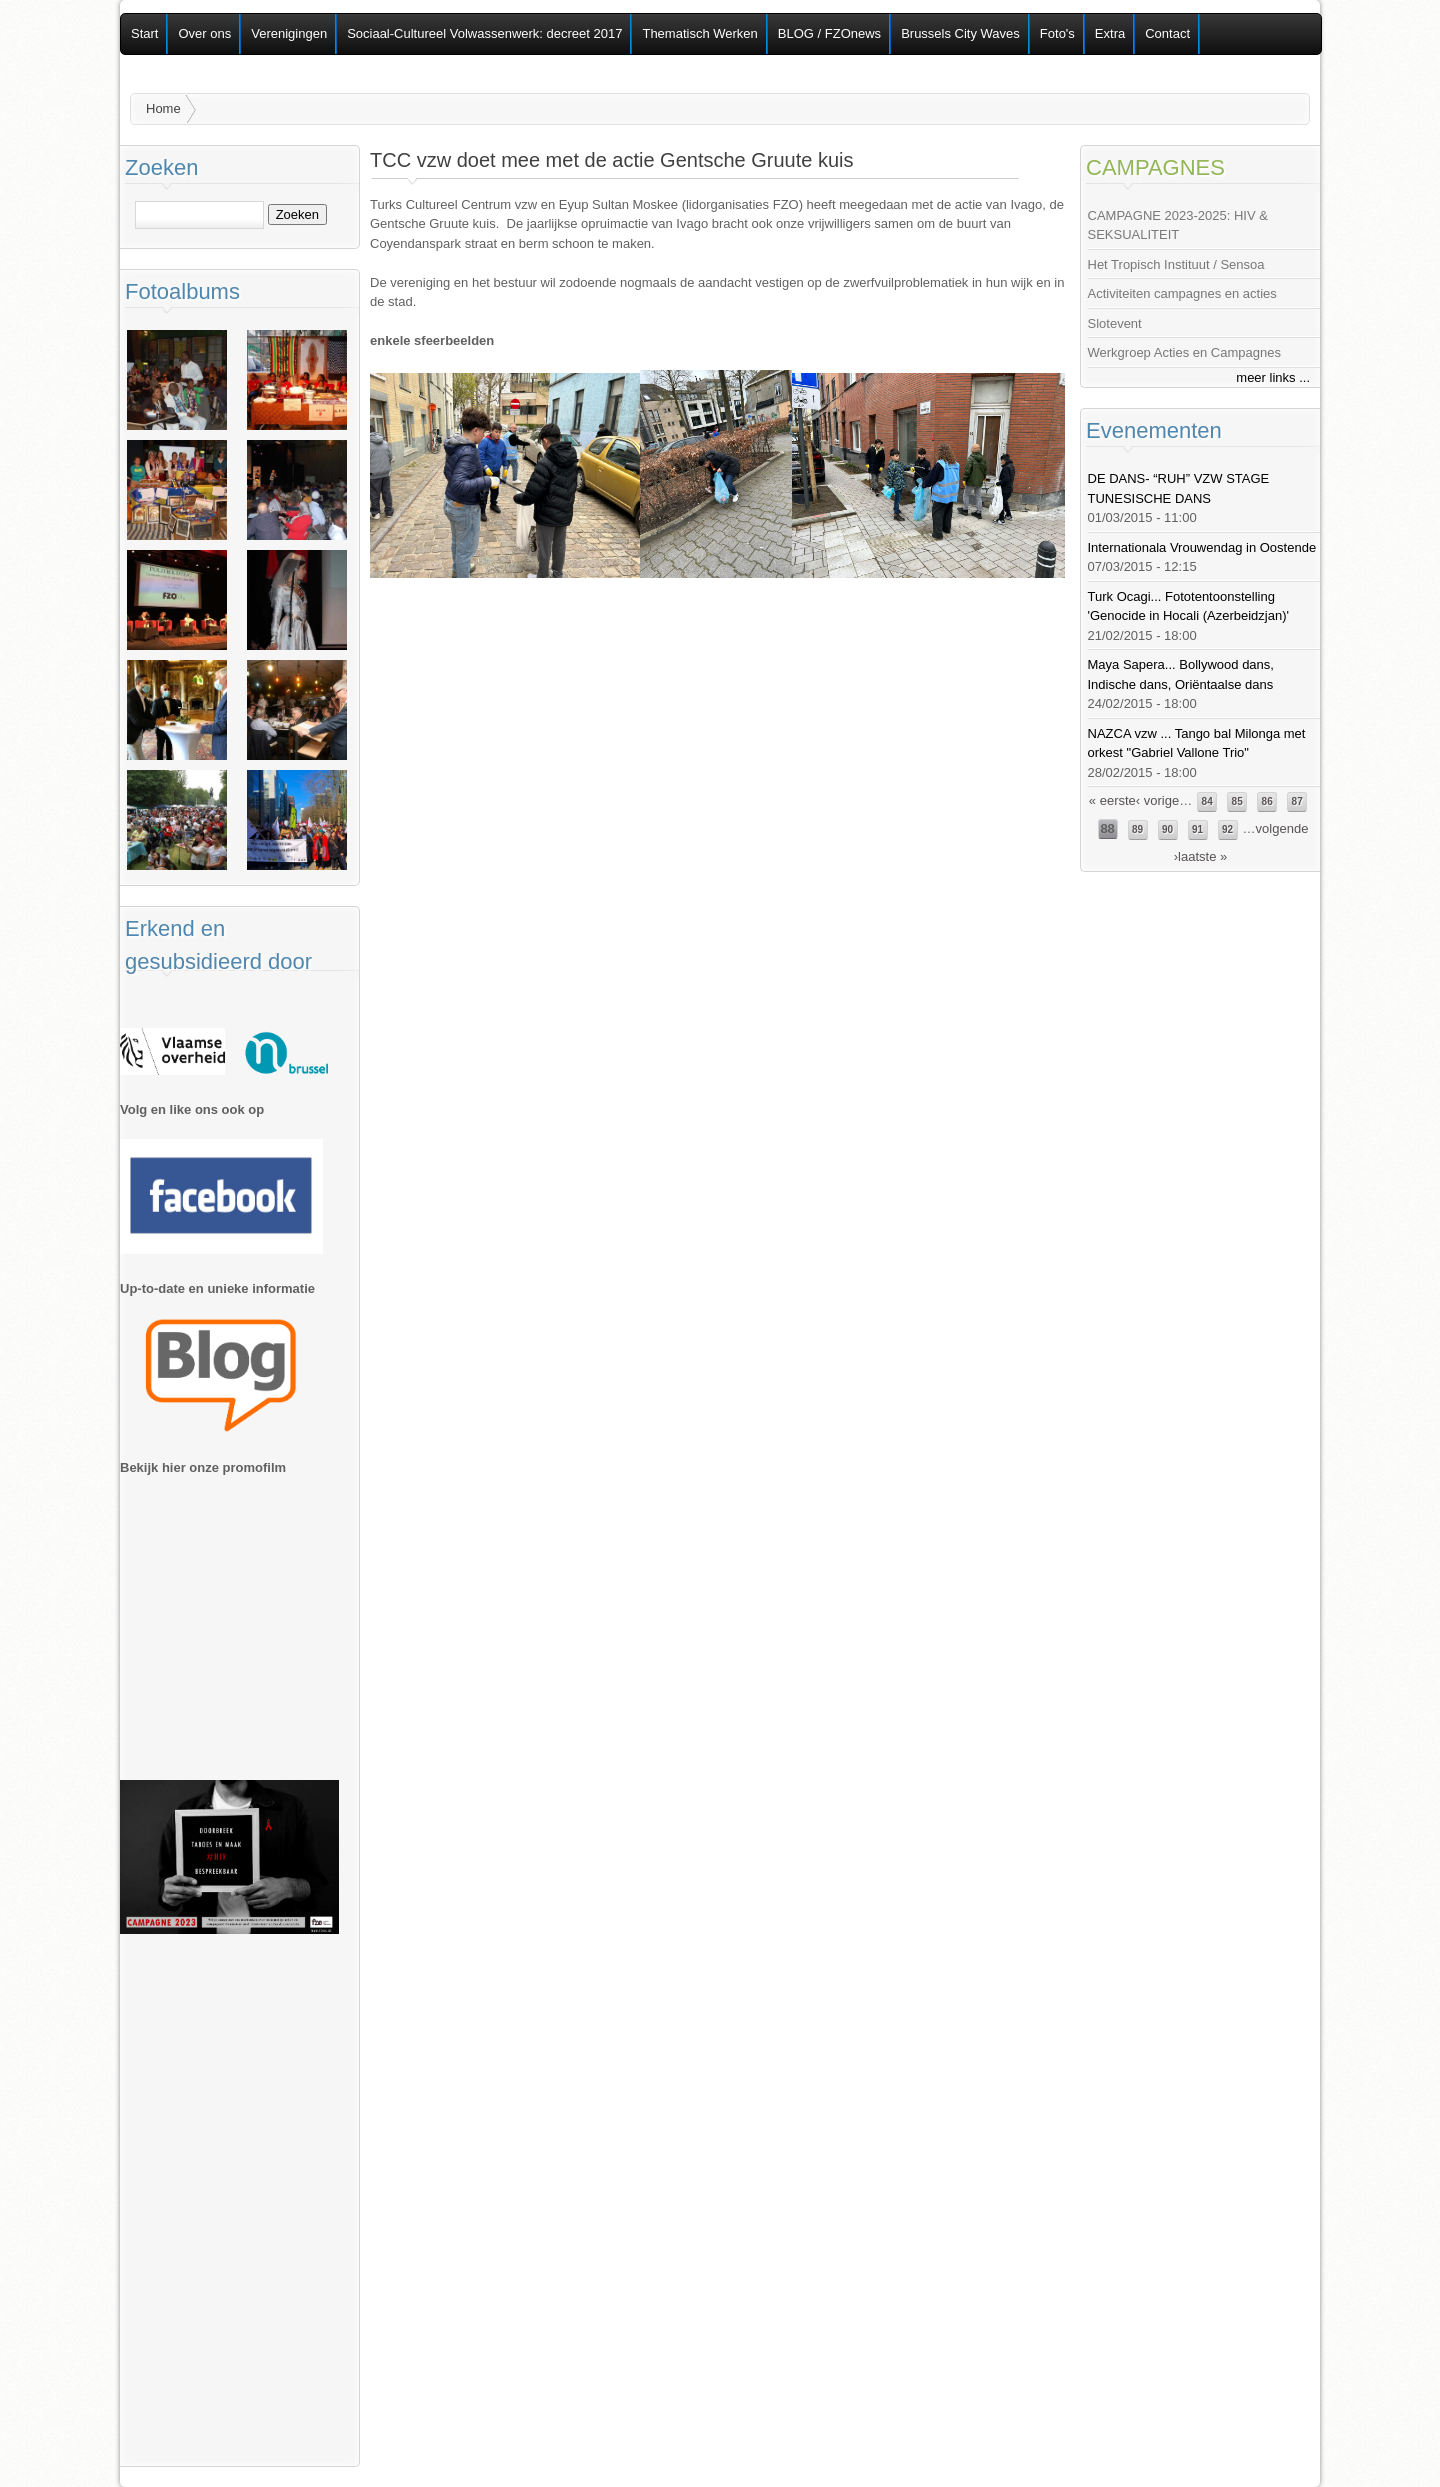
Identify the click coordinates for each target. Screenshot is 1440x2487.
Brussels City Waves (960, 33)
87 (1297, 801)
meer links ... (1273, 377)
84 (1207, 801)
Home (163, 108)
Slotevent (1115, 323)
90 (1167, 829)
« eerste (1112, 800)
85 (1237, 801)
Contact (1167, 33)
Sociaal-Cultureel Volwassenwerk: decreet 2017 (484, 33)
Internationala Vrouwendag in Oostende (1202, 547)
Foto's (1057, 33)
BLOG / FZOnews (829, 33)
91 (1197, 829)
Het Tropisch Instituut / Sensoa (1176, 264)
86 (1267, 801)
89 (1137, 829)
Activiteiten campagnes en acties (1182, 293)
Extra (1110, 33)
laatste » (1202, 856)
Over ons (204, 33)
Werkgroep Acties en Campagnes (1184, 352)
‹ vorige (1157, 800)
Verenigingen (289, 33)
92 (1227, 829)
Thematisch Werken (699, 33)
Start (144, 33)
